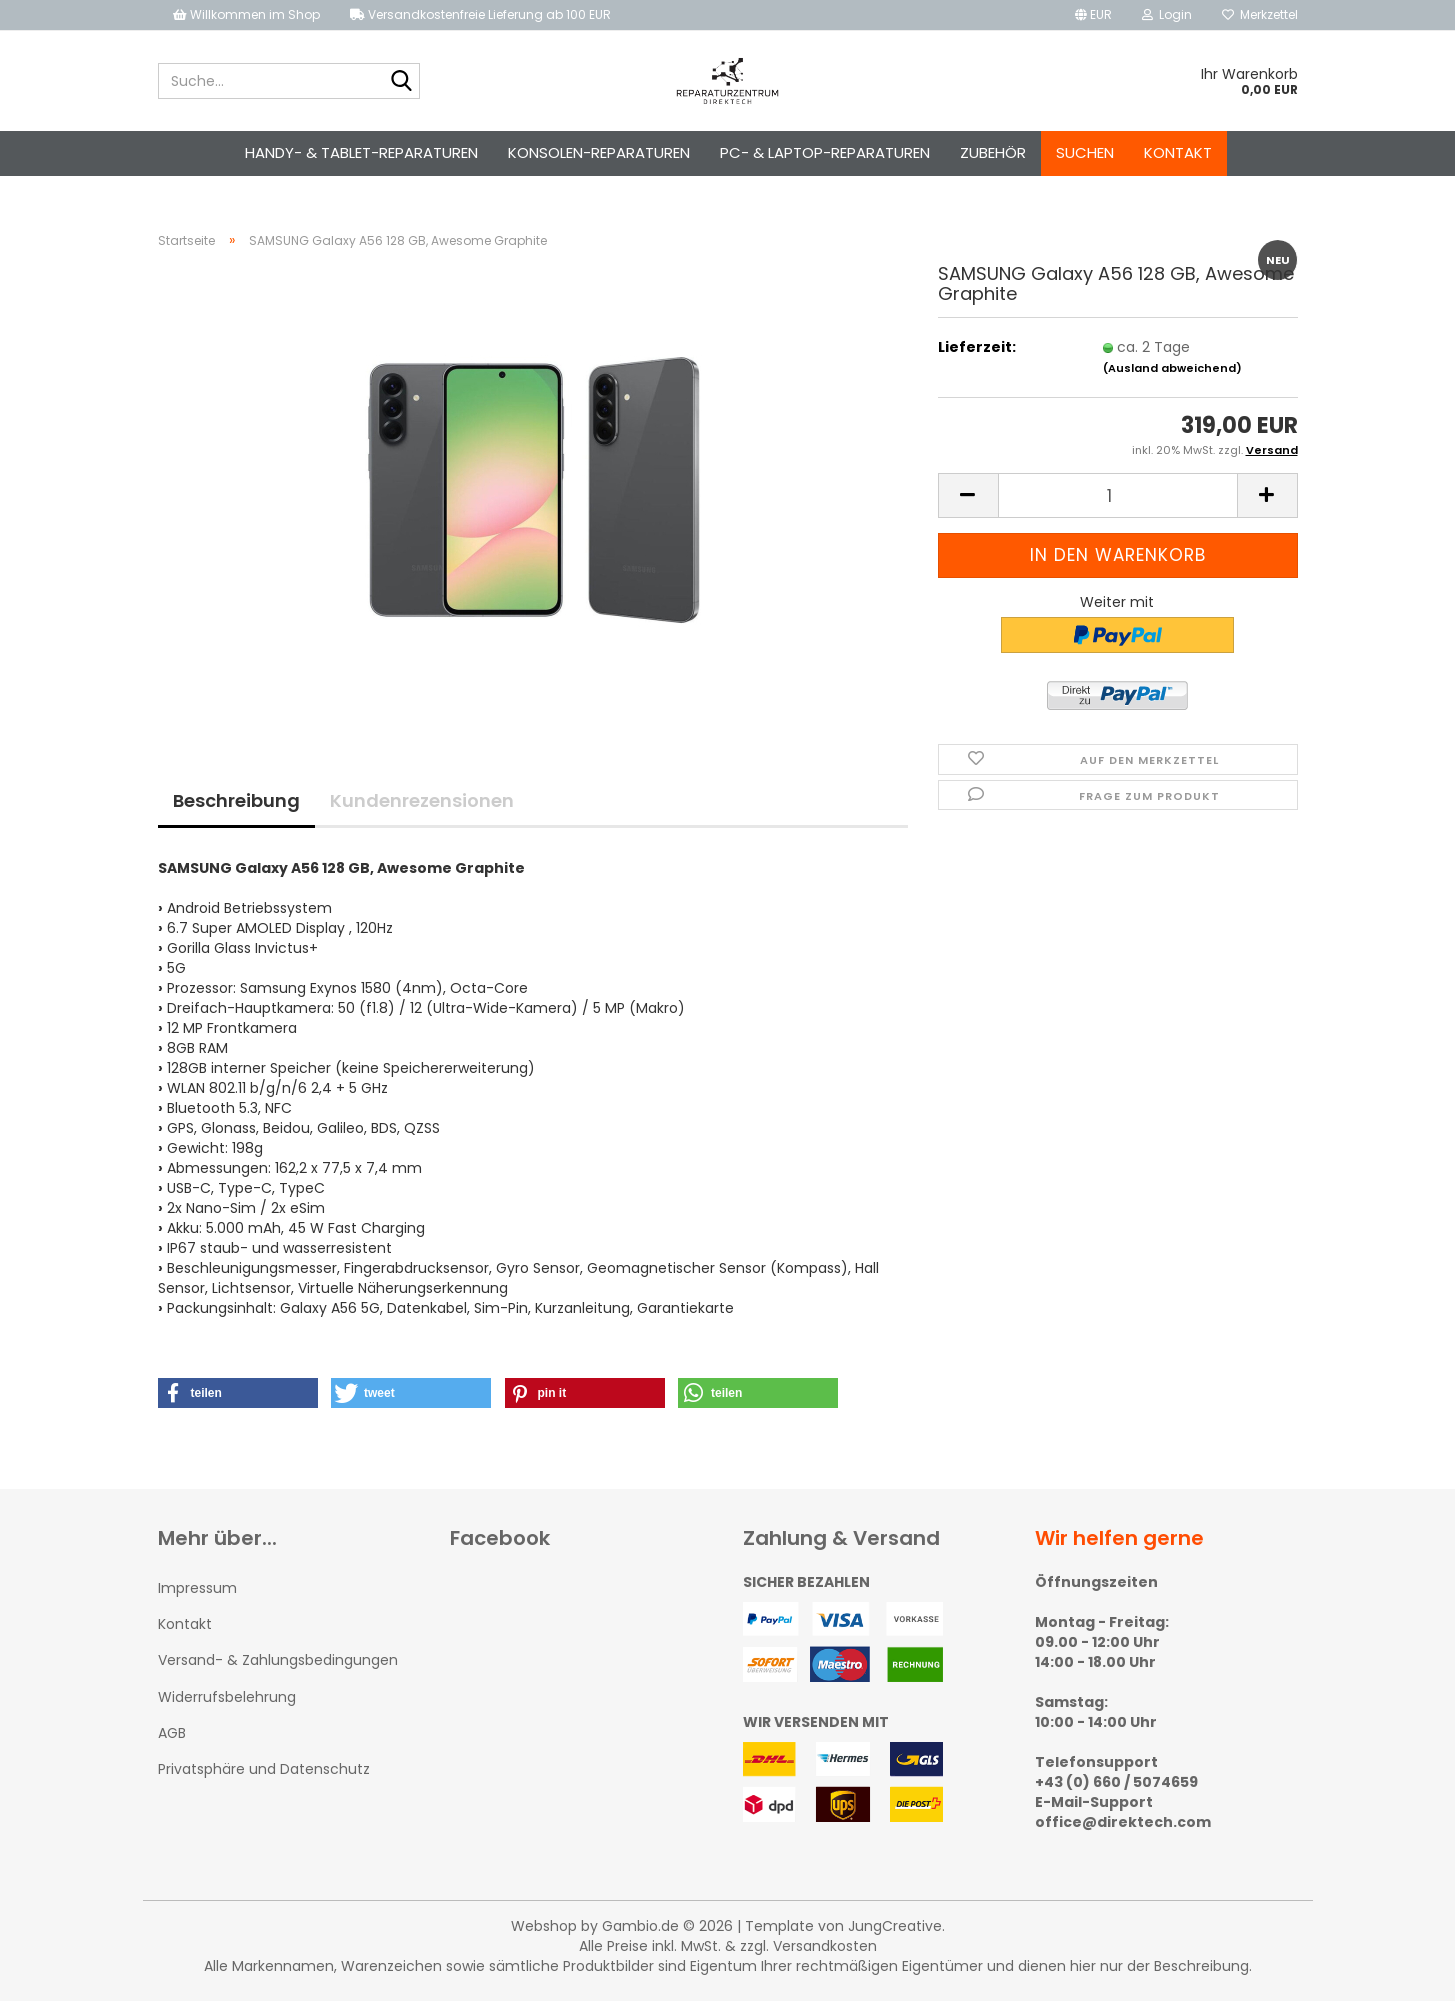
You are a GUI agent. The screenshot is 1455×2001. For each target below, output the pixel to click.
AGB (172, 1733)
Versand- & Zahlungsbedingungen (278, 1660)
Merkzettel (1260, 14)
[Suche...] (401, 82)
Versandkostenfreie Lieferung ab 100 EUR (480, 14)
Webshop (544, 1926)
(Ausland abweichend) (1172, 368)
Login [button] (1167, 14)
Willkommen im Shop (246, 14)
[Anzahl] (1118, 495)
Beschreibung (236, 800)
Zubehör (993, 152)
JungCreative (895, 1926)
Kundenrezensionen (422, 800)
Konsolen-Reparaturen (599, 152)
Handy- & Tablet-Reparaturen (361, 152)
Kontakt (1178, 152)
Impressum (197, 1588)
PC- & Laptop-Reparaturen (825, 152)
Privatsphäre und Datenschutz (264, 1769)
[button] (1093, 15)
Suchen (1085, 152)
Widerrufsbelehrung (227, 1697)
